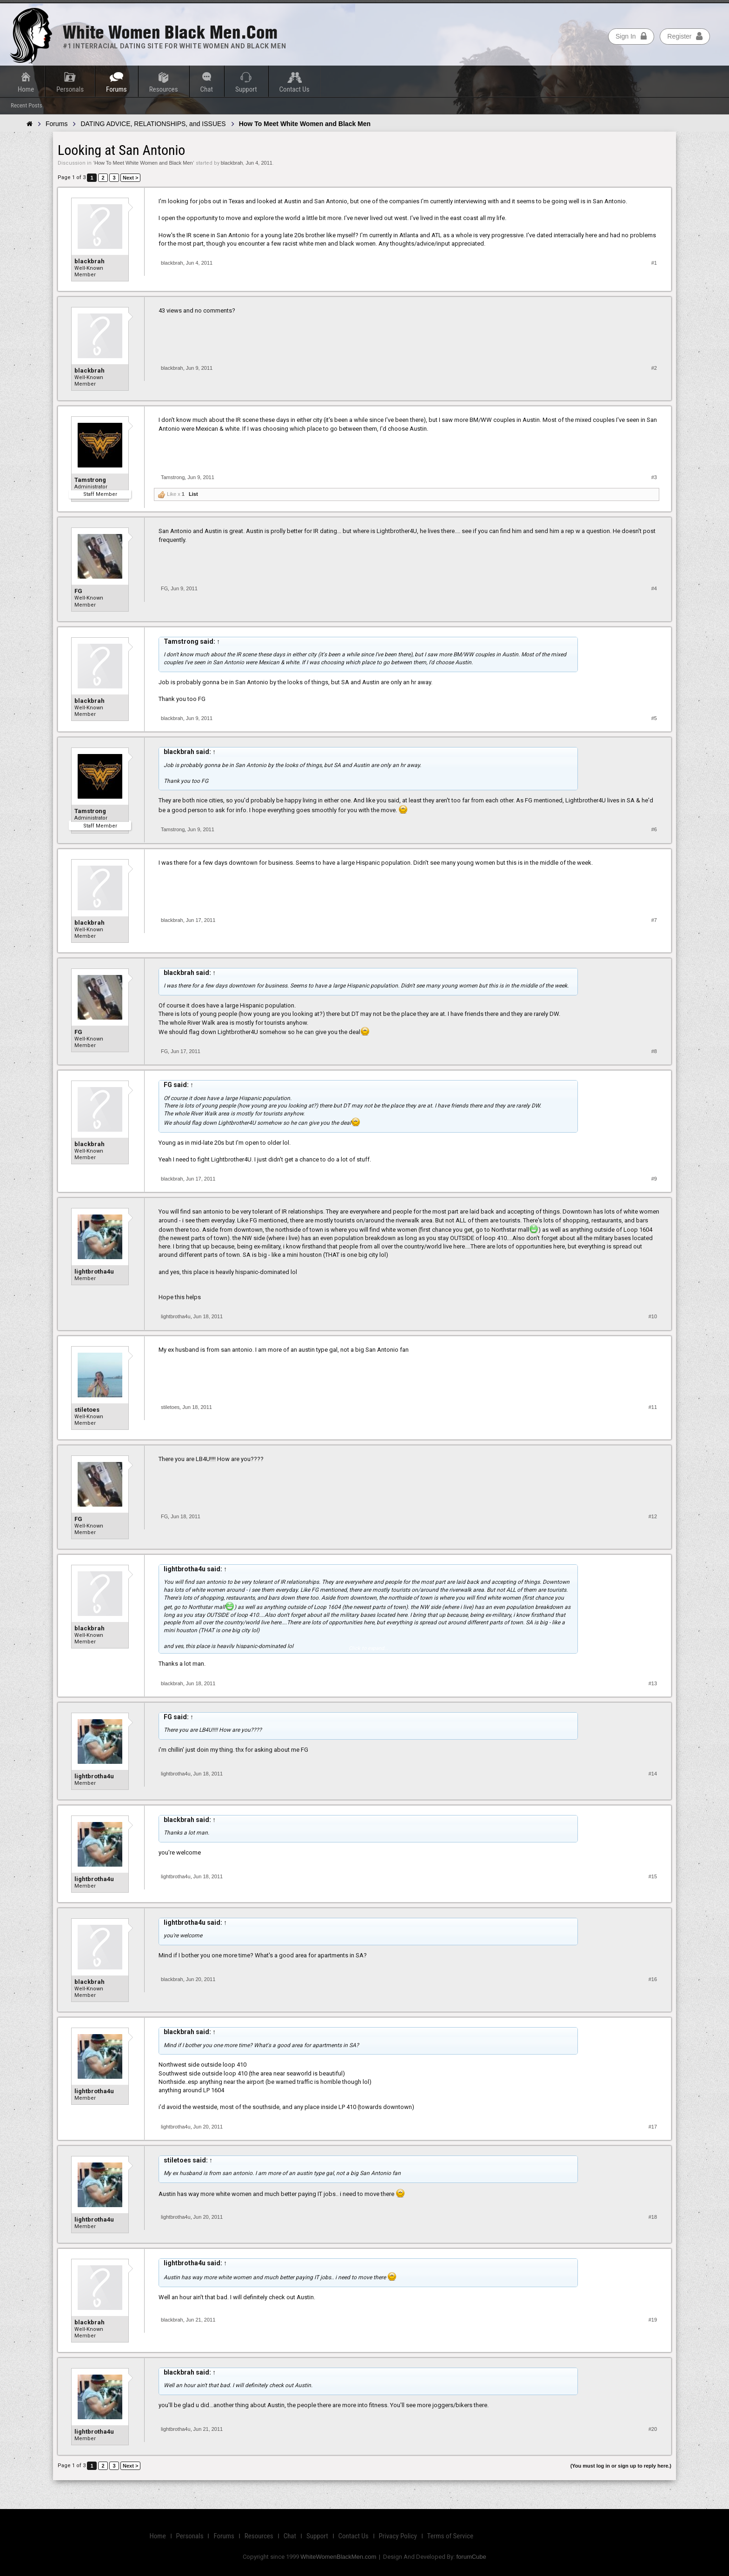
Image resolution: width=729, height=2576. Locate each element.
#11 (653, 1407)
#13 (653, 1683)
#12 (653, 1516)
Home (26, 89)
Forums (116, 89)
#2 (654, 368)
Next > (130, 177)
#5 (654, 718)
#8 (654, 1051)
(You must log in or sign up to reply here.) (620, 2466)
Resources (163, 89)
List (193, 494)
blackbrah (232, 163)
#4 (654, 588)
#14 (653, 1773)
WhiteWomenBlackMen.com (338, 2556)
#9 (654, 1178)
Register (684, 36)
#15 (653, 1876)
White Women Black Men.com (170, 32)
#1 (654, 263)
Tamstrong (90, 479)
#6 (654, 829)
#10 (653, 1316)
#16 (653, 1979)
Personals (70, 89)
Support (246, 89)
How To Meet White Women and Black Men (143, 163)
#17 (653, 2126)
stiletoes (86, 1409)
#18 (653, 2217)
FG (78, 590)
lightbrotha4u (94, 1271)
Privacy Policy (398, 2536)
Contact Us (294, 89)
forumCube (471, 2556)
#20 (653, 2429)
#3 (654, 477)
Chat (206, 89)
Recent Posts (26, 105)
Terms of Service (450, 2536)
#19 (653, 2319)
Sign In (631, 36)
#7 (654, 920)
